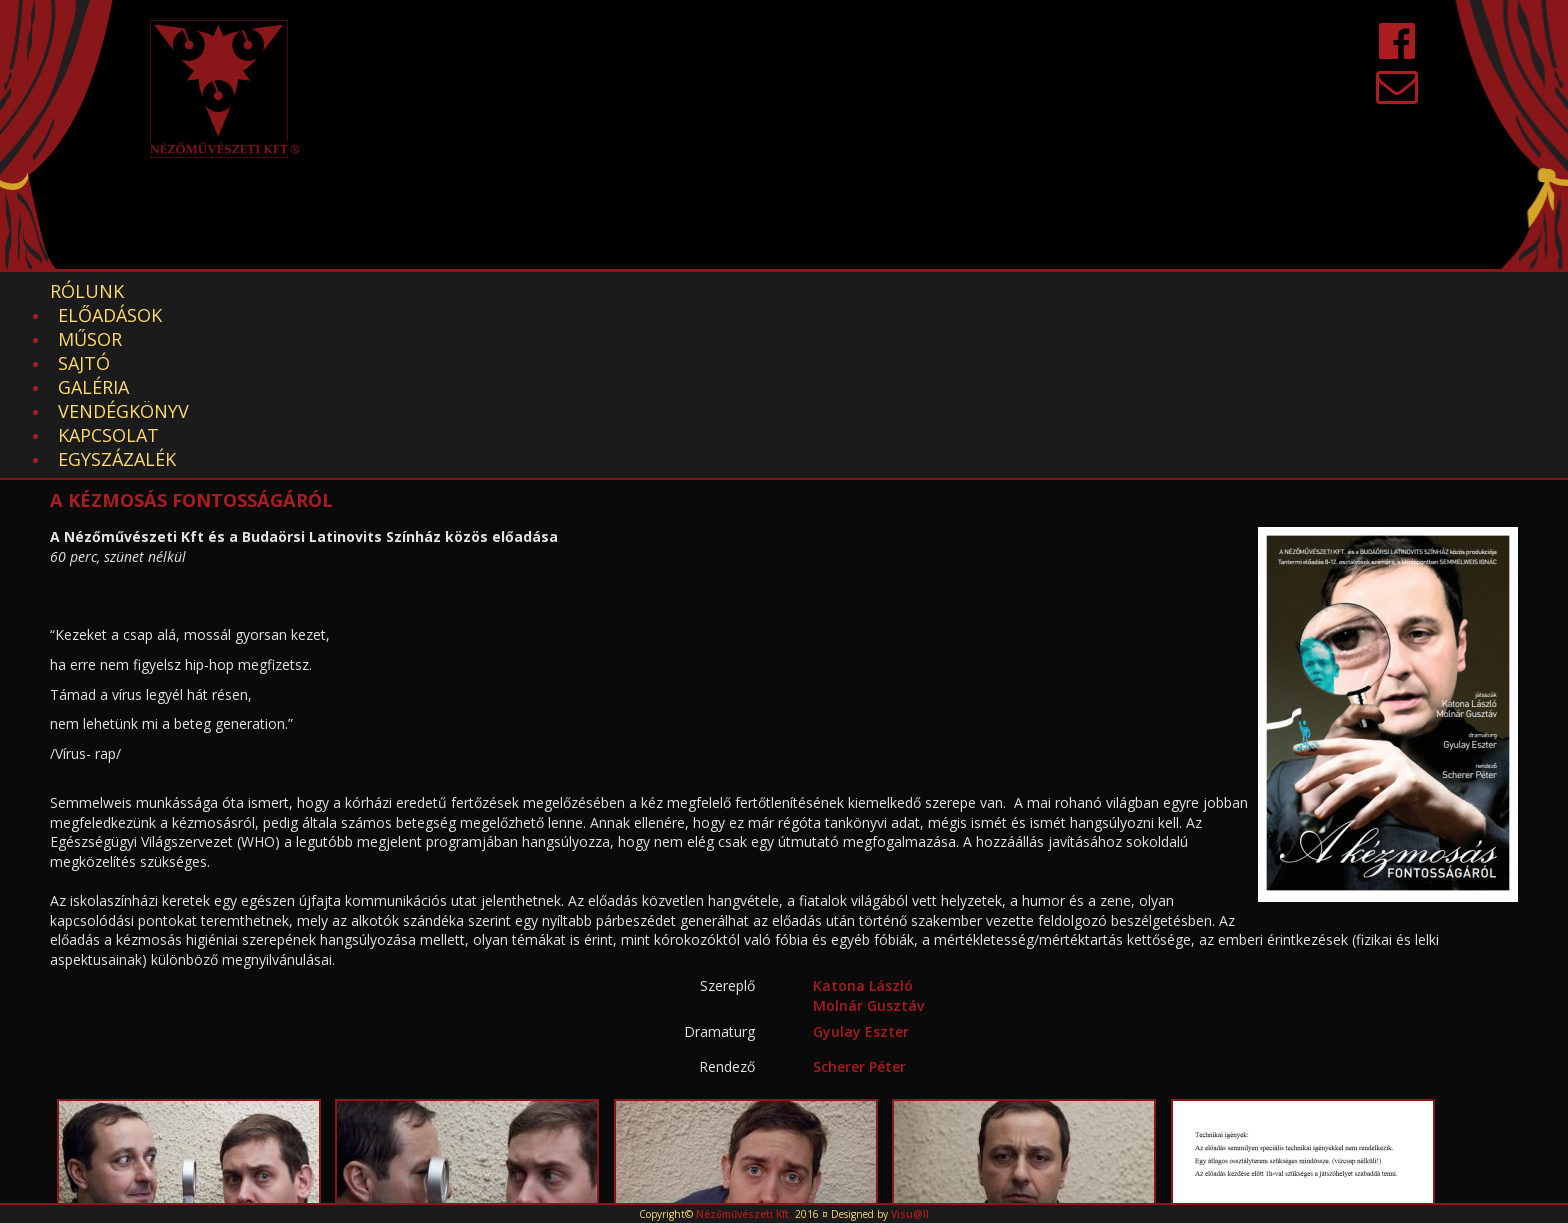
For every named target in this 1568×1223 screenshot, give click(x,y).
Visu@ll (910, 1214)
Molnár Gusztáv (868, 837)
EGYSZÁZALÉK (951, 291)
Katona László (863, 817)
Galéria (519, 291)
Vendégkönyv (655, 291)
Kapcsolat (806, 291)
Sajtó (423, 291)
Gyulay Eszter (861, 863)
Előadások (211, 291)
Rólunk (87, 291)
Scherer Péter (859, 898)
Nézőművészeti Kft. (744, 1214)
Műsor (330, 291)
